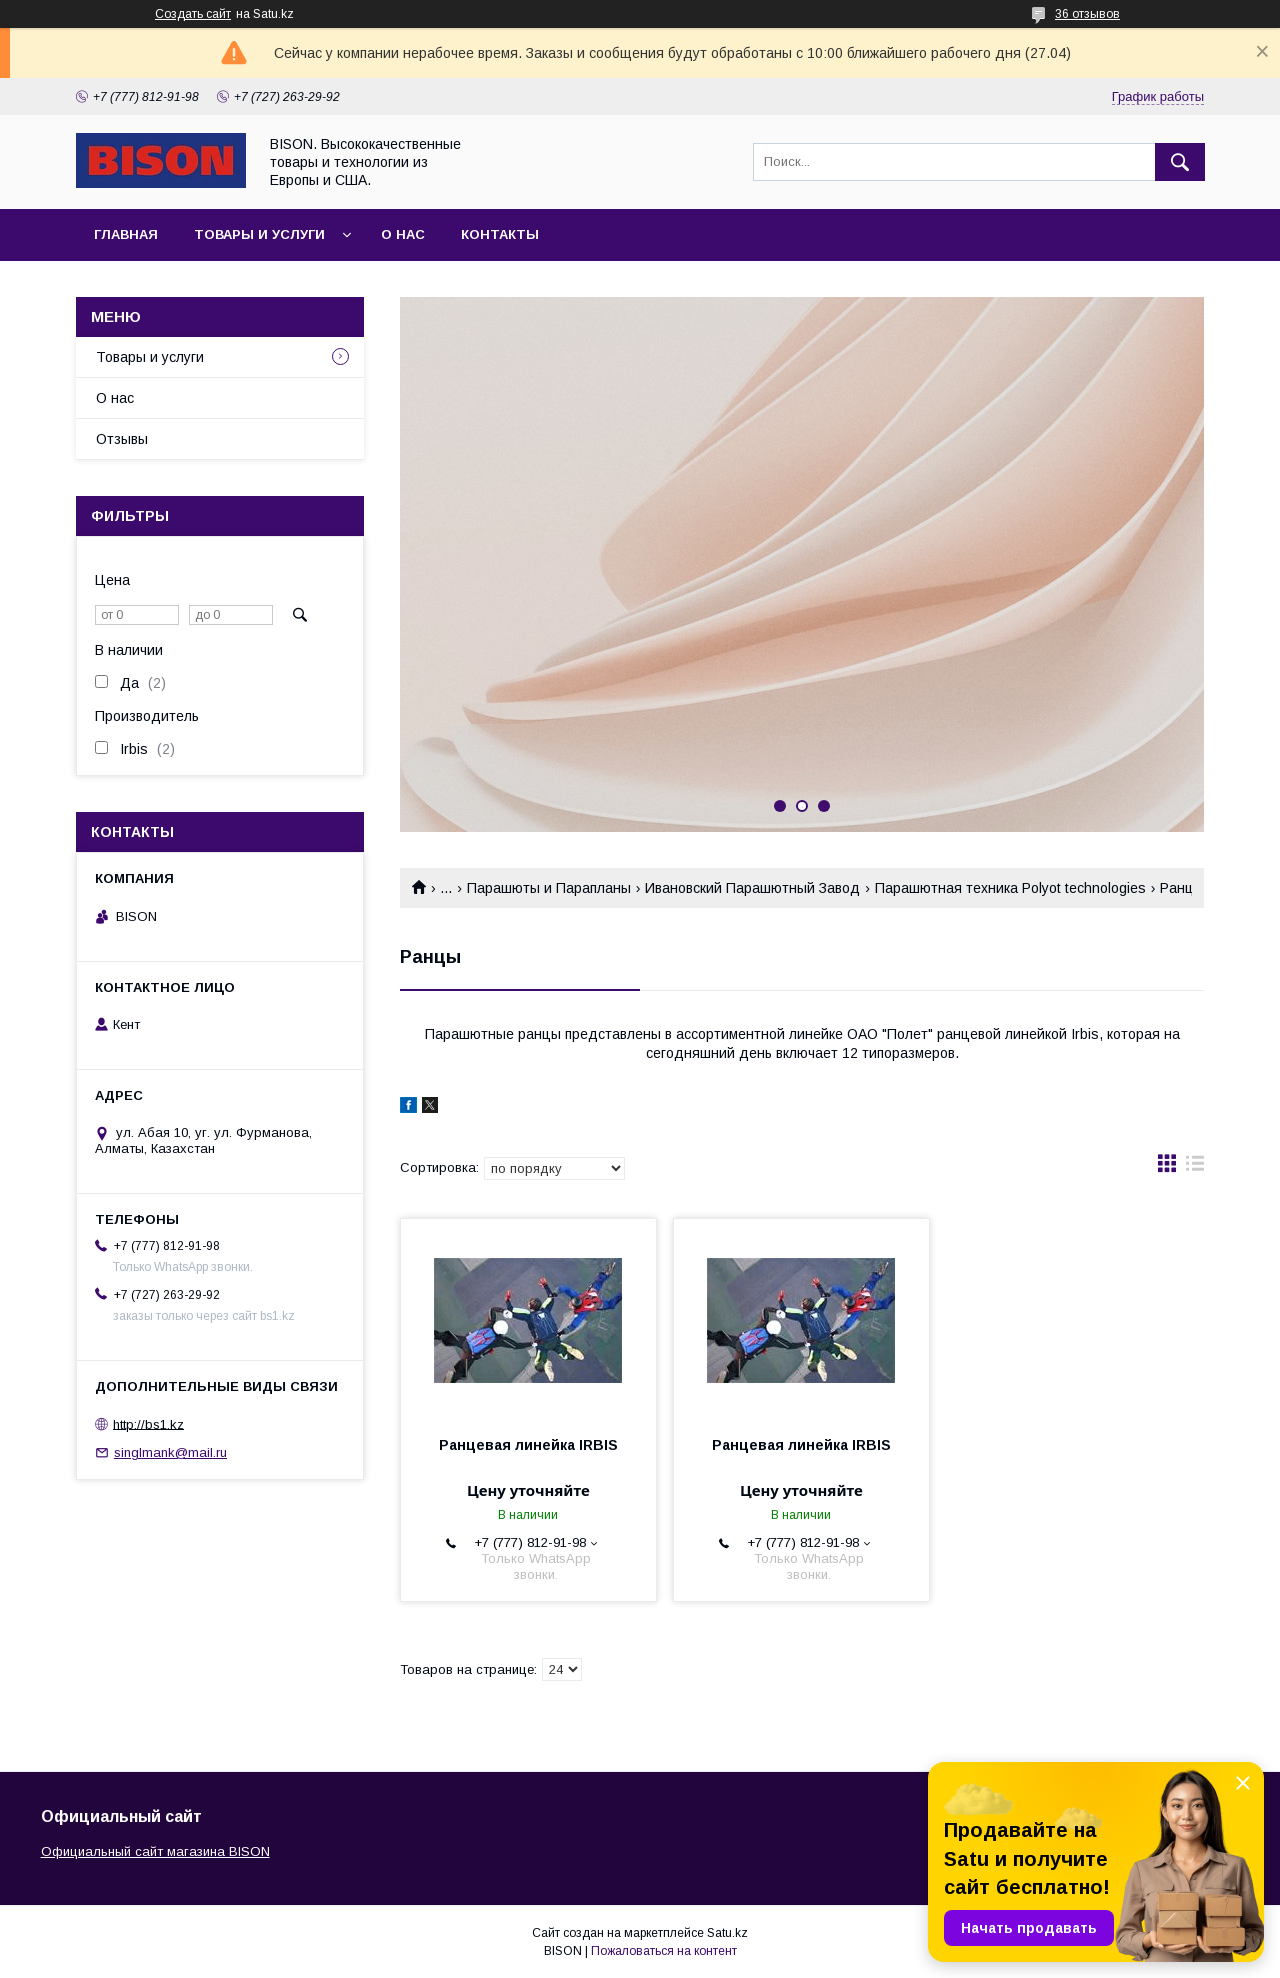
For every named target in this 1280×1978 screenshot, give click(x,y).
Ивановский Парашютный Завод (752, 888)
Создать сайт (193, 14)
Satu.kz (727, 1933)
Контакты (500, 234)
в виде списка (1195, 1168)
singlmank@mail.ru (170, 1452)
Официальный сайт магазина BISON (155, 1851)
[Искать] (1180, 162)
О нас (403, 234)
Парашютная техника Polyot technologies (1010, 888)
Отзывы (122, 439)
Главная (126, 234)
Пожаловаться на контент (664, 1951)
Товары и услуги (259, 234)
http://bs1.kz (148, 1423)
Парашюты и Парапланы (549, 888)
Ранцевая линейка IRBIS (528, 1445)
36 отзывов (1087, 14)
